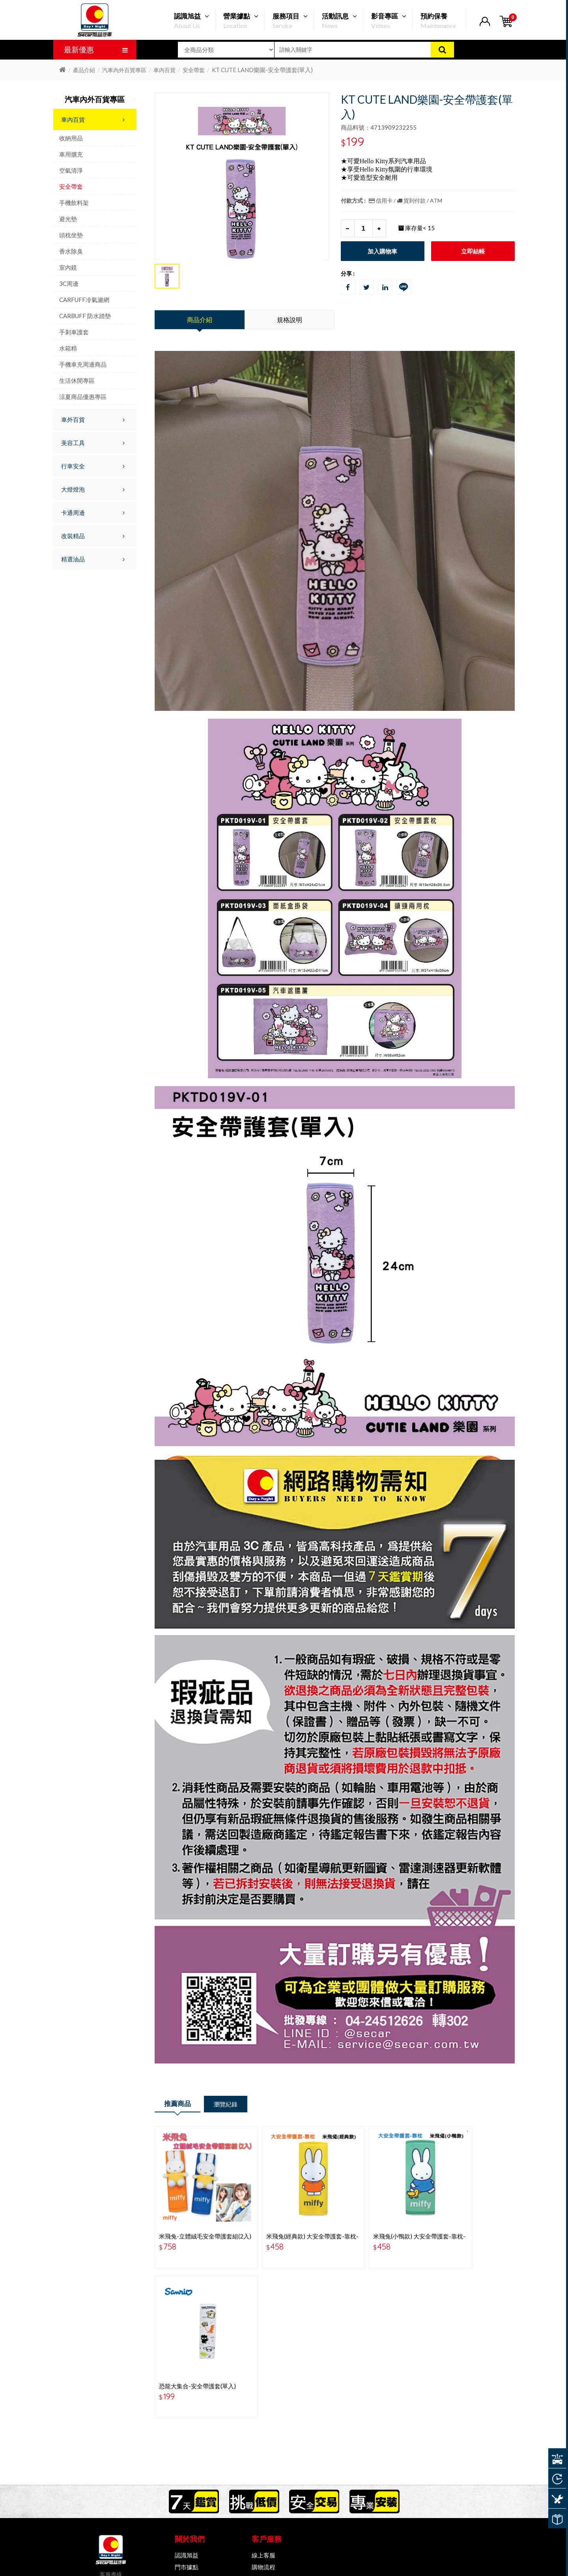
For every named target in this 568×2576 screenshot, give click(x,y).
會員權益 (186, 2425)
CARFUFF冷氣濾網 (84, 299)
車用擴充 (71, 154)
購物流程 (263, 2402)
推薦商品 (181, 2105)
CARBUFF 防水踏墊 (85, 315)
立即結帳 (473, 251)
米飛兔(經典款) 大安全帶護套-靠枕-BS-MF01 (289, 2225)
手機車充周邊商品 (82, 364)
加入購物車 (382, 251)
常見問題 (263, 2414)
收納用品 (71, 138)
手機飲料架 (74, 202)
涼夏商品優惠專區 (82, 396)
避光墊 (68, 218)
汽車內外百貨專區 (124, 70)
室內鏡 (68, 267)
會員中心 (263, 2425)
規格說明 (289, 320)
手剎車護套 (74, 332)
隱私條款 (186, 2414)
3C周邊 (68, 283)
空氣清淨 (71, 170)
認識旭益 (186, 2391)
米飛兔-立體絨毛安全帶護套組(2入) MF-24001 (195, 2225)
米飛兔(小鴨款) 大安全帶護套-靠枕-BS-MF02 (380, 2225)
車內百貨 (164, 70)
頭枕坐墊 (71, 235)
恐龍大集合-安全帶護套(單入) (470, 2221)
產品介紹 (84, 70)
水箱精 (68, 348)
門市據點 (186, 2402)
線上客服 (263, 2391)
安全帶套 (194, 70)
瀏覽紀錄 (238, 2105)
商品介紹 (199, 320)
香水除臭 (71, 251)
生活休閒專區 (77, 380)
